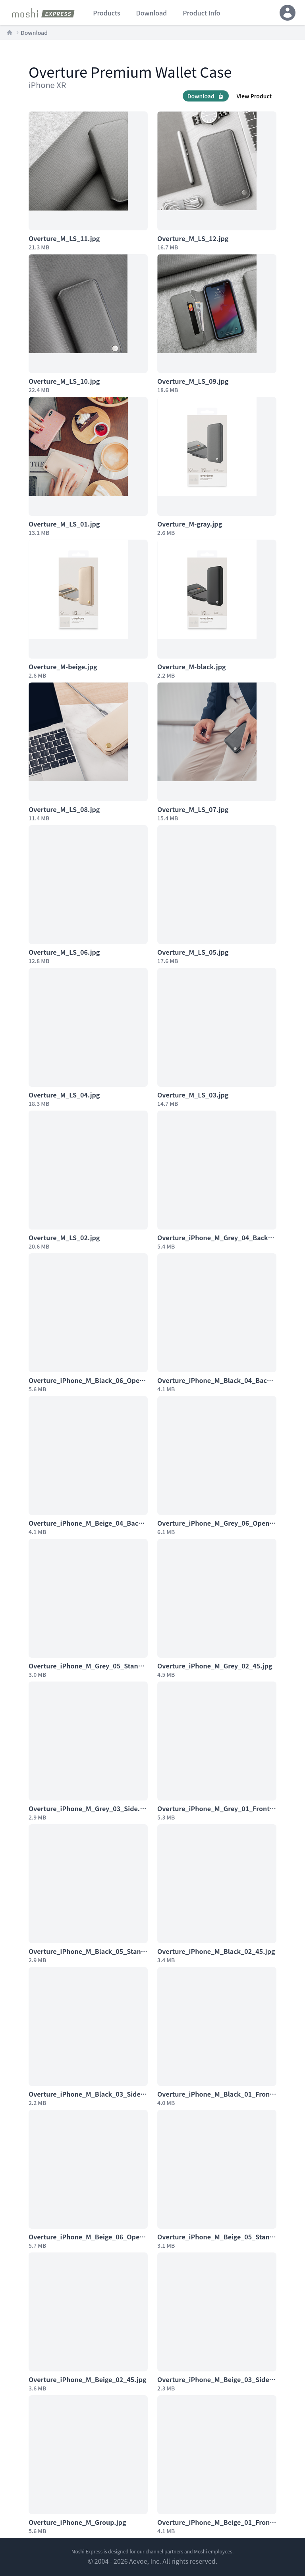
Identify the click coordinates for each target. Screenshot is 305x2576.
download (151, 12)
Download (34, 32)
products (106, 12)
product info (201, 12)
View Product (254, 96)
